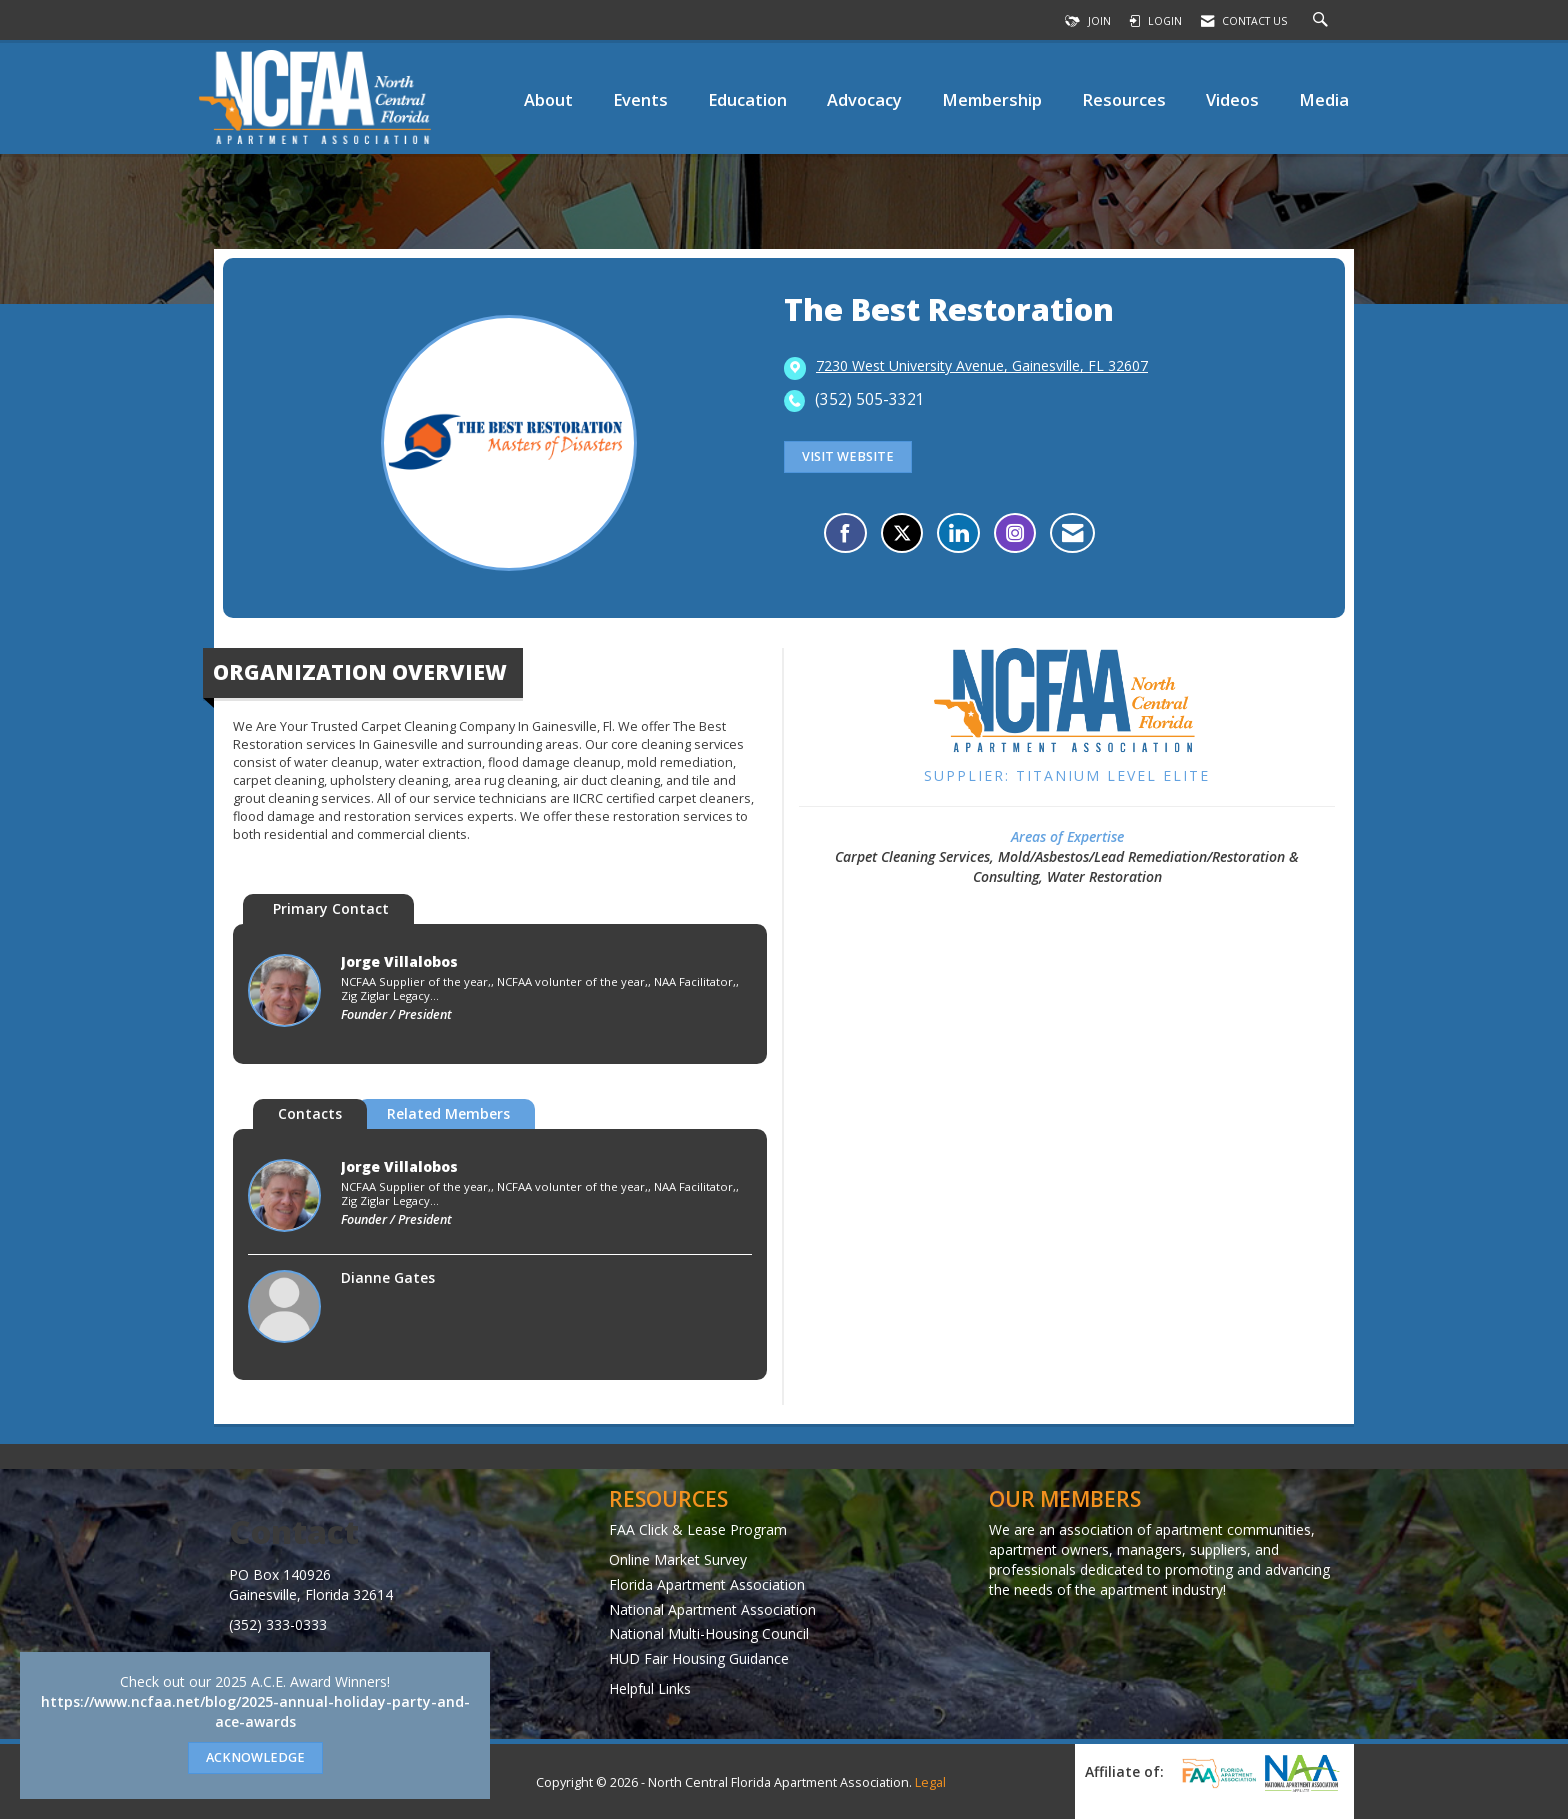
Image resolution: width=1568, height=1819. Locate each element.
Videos (1232, 99)
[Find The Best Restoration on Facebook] (845, 533)
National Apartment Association (712, 1609)
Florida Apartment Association (707, 1584)
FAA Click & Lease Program (698, 1529)
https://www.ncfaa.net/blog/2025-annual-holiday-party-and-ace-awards (255, 1711)
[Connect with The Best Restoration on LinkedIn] (958, 533)
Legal (930, 1782)
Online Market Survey (678, 1559)
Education (747, 99)
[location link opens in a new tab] (982, 367)
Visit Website (848, 456)
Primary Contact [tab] (331, 908)
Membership (992, 99)
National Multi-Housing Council (709, 1633)
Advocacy (864, 99)
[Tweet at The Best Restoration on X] (902, 533)
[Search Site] (1323, 21)
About (548, 99)
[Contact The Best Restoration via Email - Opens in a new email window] (1072, 533)
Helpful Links (650, 1688)
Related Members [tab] (448, 1113)
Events (640, 99)
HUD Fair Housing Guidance (699, 1658)
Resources (1124, 99)
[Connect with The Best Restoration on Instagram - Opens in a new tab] (1015, 533)
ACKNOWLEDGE (255, 1757)
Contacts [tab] (310, 1113)
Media (1324, 99)
